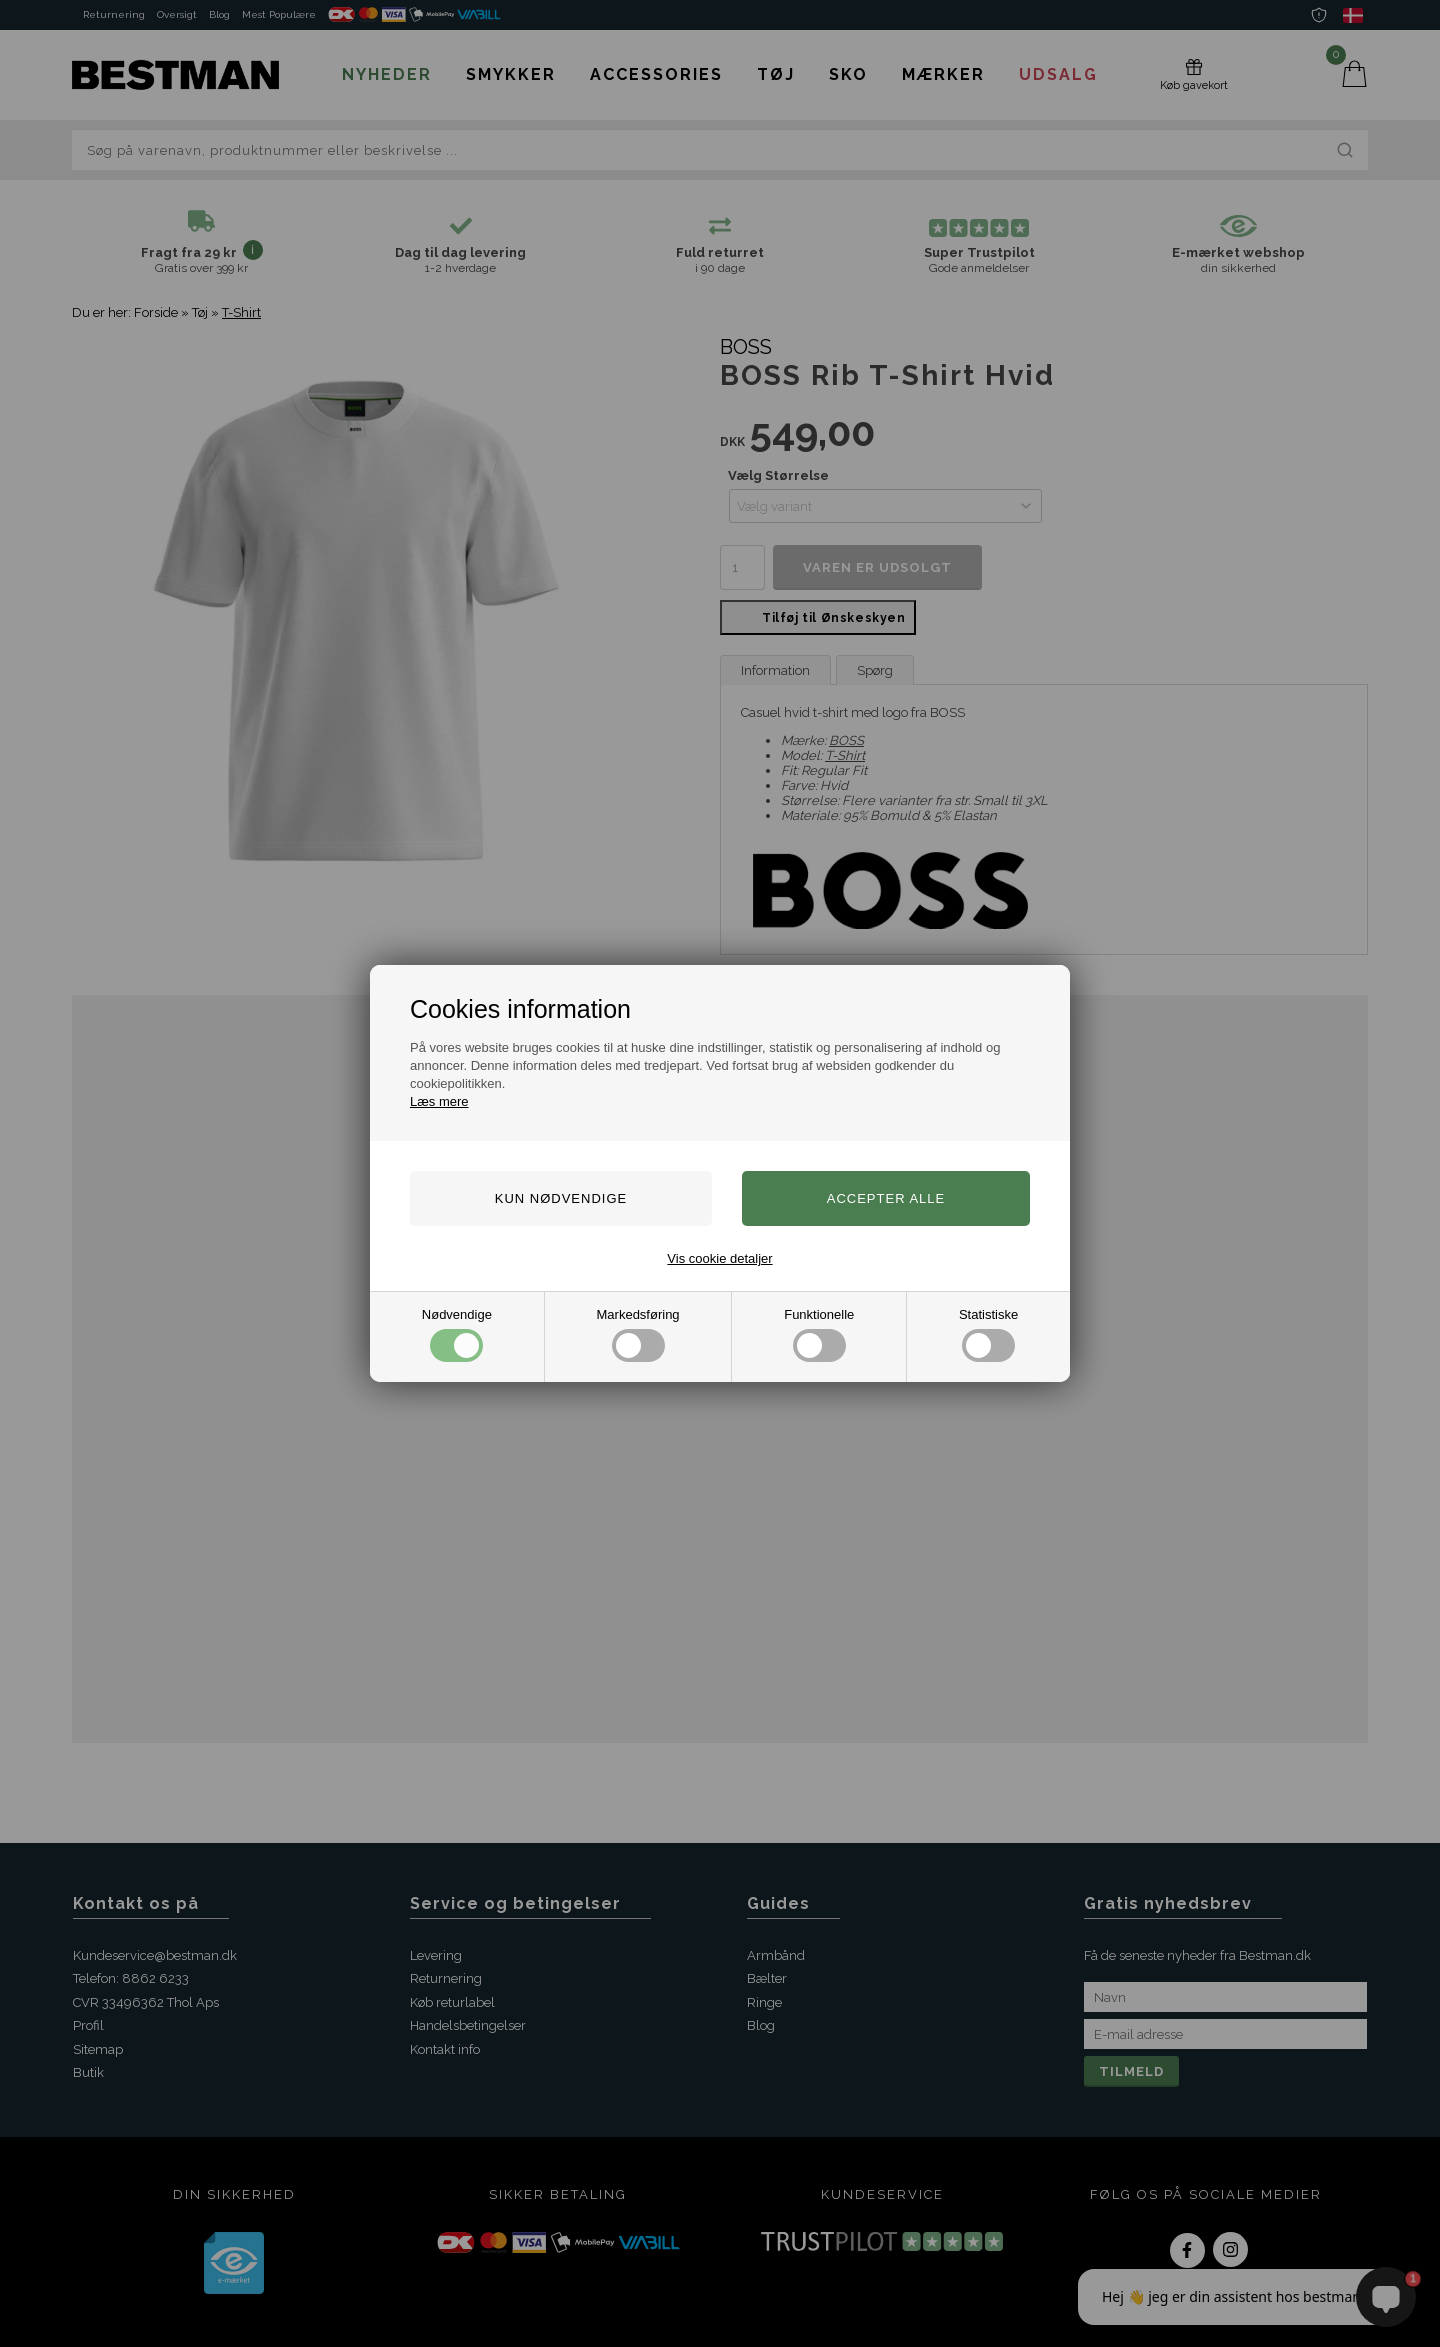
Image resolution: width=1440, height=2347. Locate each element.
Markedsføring (638, 1334)
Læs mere (439, 1101)
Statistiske (988, 1334)
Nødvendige (457, 1334)
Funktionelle (819, 1334)
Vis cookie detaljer (719, 1258)
